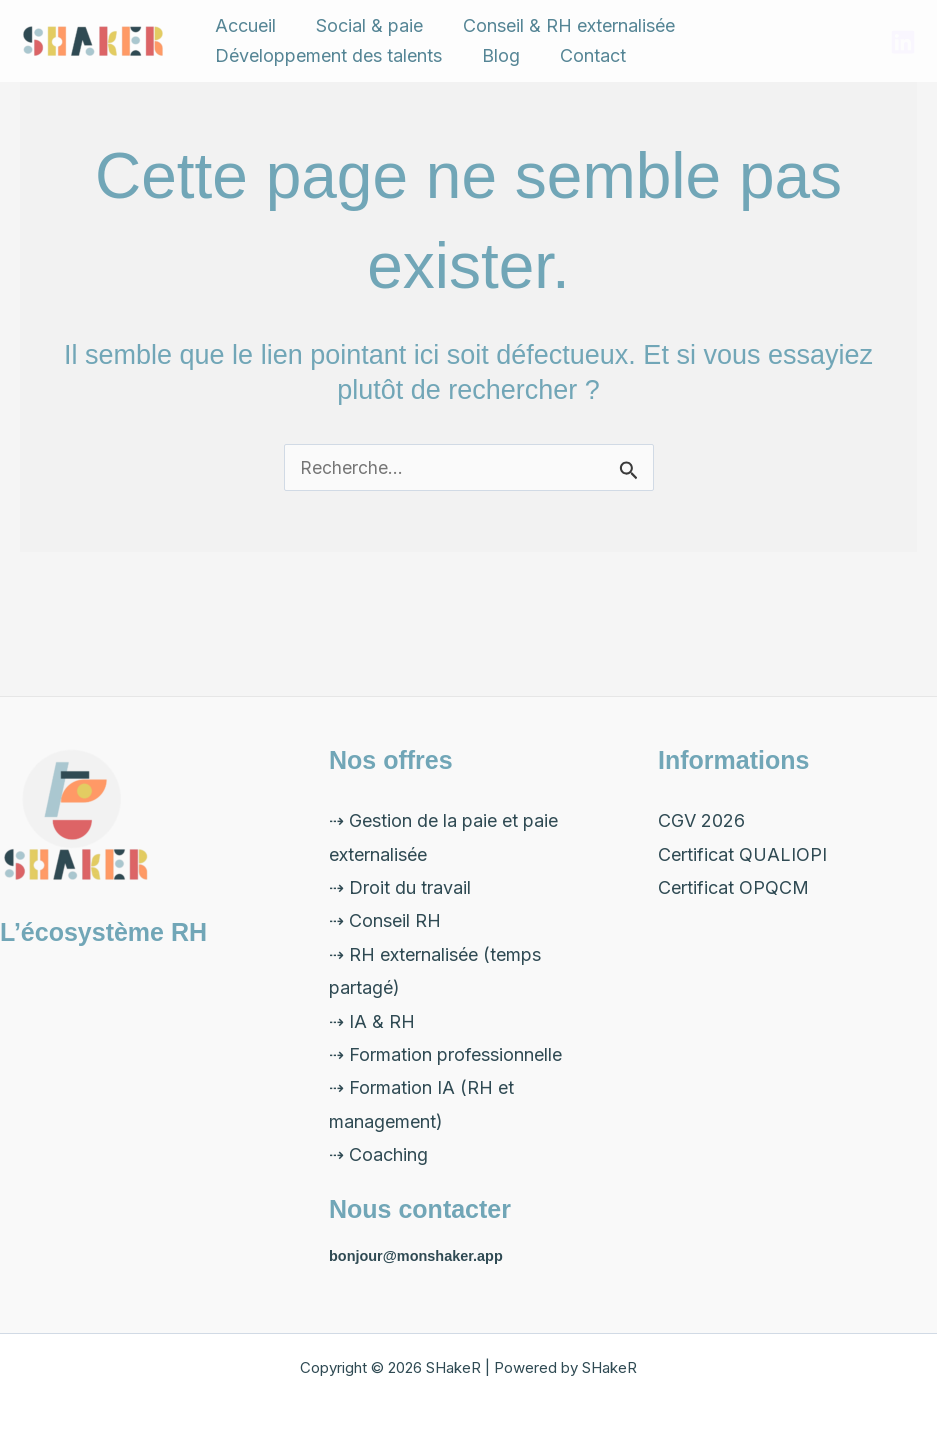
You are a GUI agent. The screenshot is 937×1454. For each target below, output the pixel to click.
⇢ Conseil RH (385, 920)
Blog (477, 91)
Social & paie (345, 37)
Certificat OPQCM (733, 887)
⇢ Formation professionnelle (445, 1054)
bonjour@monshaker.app (419, 1255)
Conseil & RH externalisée (529, 37)
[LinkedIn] (903, 66)
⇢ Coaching (378, 1154)
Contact (553, 91)
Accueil (237, 37)
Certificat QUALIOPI (742, 854)
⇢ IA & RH (372, 1021)
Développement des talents (320, 91)
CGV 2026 (701, 820)
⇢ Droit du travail (400, 887)
